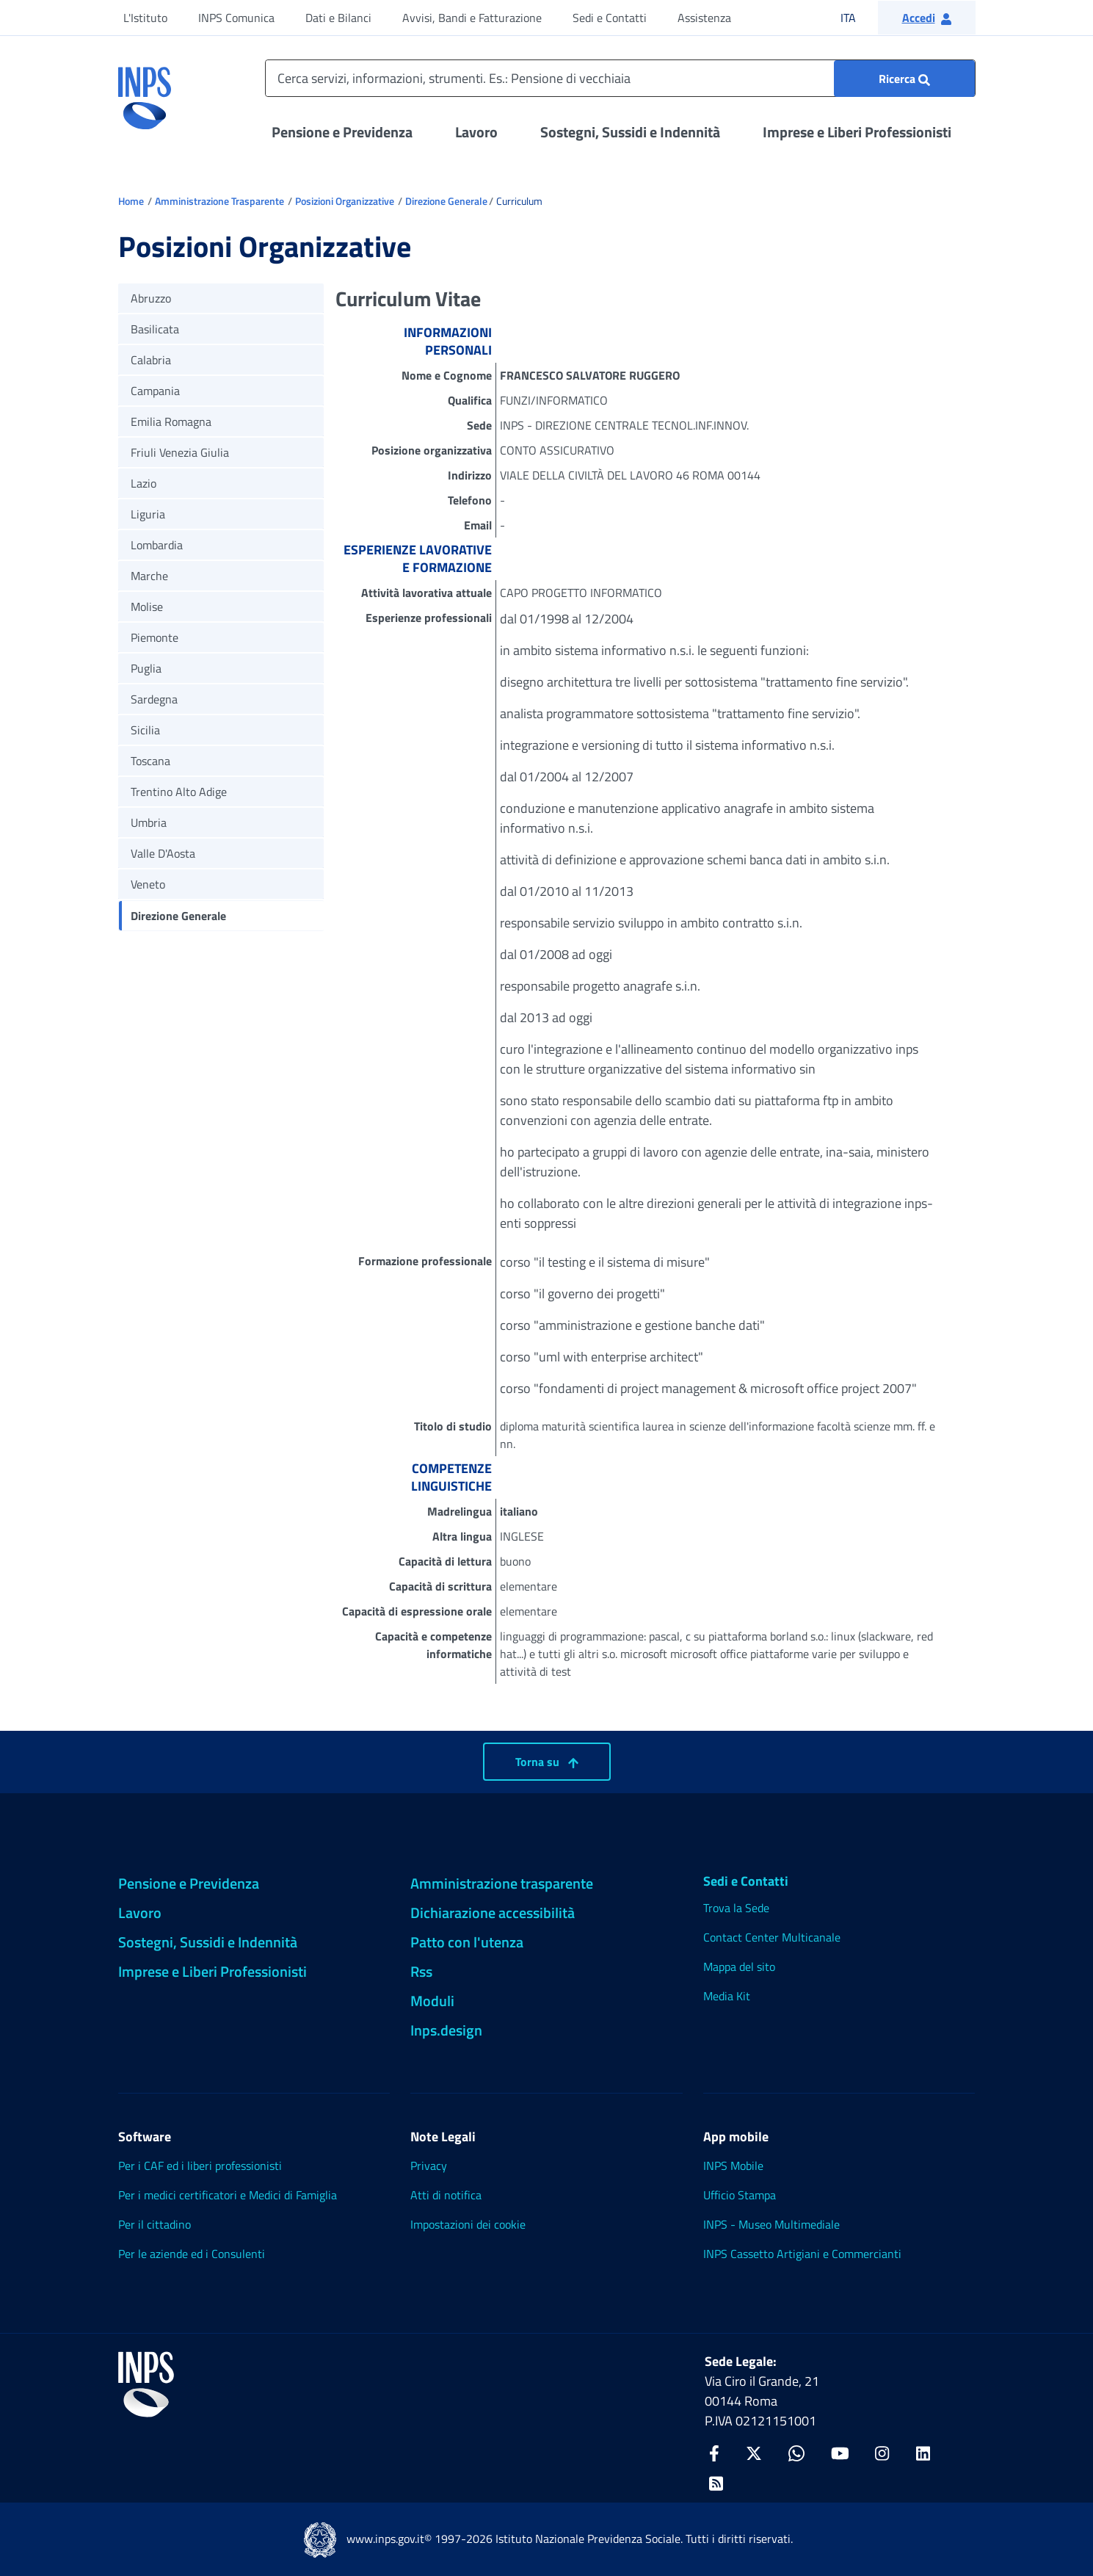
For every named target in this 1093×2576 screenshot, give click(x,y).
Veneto (148, 884)
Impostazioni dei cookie (468, 2224)
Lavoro (476, 131)
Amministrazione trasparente (501, 1883)
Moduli (432, 2000)
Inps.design (446, 2030)
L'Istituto (145, 17)
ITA (857, 17)
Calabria (151, 360)
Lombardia (157, 545)
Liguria (148, 514)
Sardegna (154, 699)
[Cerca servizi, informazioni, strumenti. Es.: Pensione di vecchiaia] (620, 78)
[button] (927, 18)
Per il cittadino (154, 2224)
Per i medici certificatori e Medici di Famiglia (227, 2195)
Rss (421, 1971)
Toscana (150, 761)
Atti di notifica (446, 2195)
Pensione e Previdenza (342, 131)
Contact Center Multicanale (771, 1937)
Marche (149, 576)
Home (131, 201)
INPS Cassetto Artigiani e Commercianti (802, 2253)
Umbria (149, 822)
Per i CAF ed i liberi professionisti (200, 2165)
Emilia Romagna (171, 421)
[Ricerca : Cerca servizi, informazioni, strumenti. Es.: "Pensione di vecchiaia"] (904, 78)
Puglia (146, 668)
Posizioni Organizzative (344, 201)
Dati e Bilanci (338, 17)
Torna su (546, 1761)
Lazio (143, 483)
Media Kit (726, 1996)
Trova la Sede (736, 1908)
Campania (155, 390)
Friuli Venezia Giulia (180, 452)
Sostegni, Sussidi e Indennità (630, 131)
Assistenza (704, 17)
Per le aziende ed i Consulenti (191, 2253)
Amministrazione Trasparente (219, 201)
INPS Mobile (733, 2165)
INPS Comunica (236, 17)
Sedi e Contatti (610, 17)
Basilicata (155, 329)
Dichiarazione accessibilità (492, 1912)
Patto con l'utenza (466, 1942)
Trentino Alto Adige (179, 791)
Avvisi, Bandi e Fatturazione (472, 17)
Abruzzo (151, 298)
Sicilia (145, 730)
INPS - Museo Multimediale (771, 2224)
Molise (147, 606)
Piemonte (154, 637)
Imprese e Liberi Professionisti (857, 131)
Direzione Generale (446, 201)
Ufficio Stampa (739, 2195)
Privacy (428, 2165)
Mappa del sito (739, 1966)
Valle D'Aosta (163, 853)
